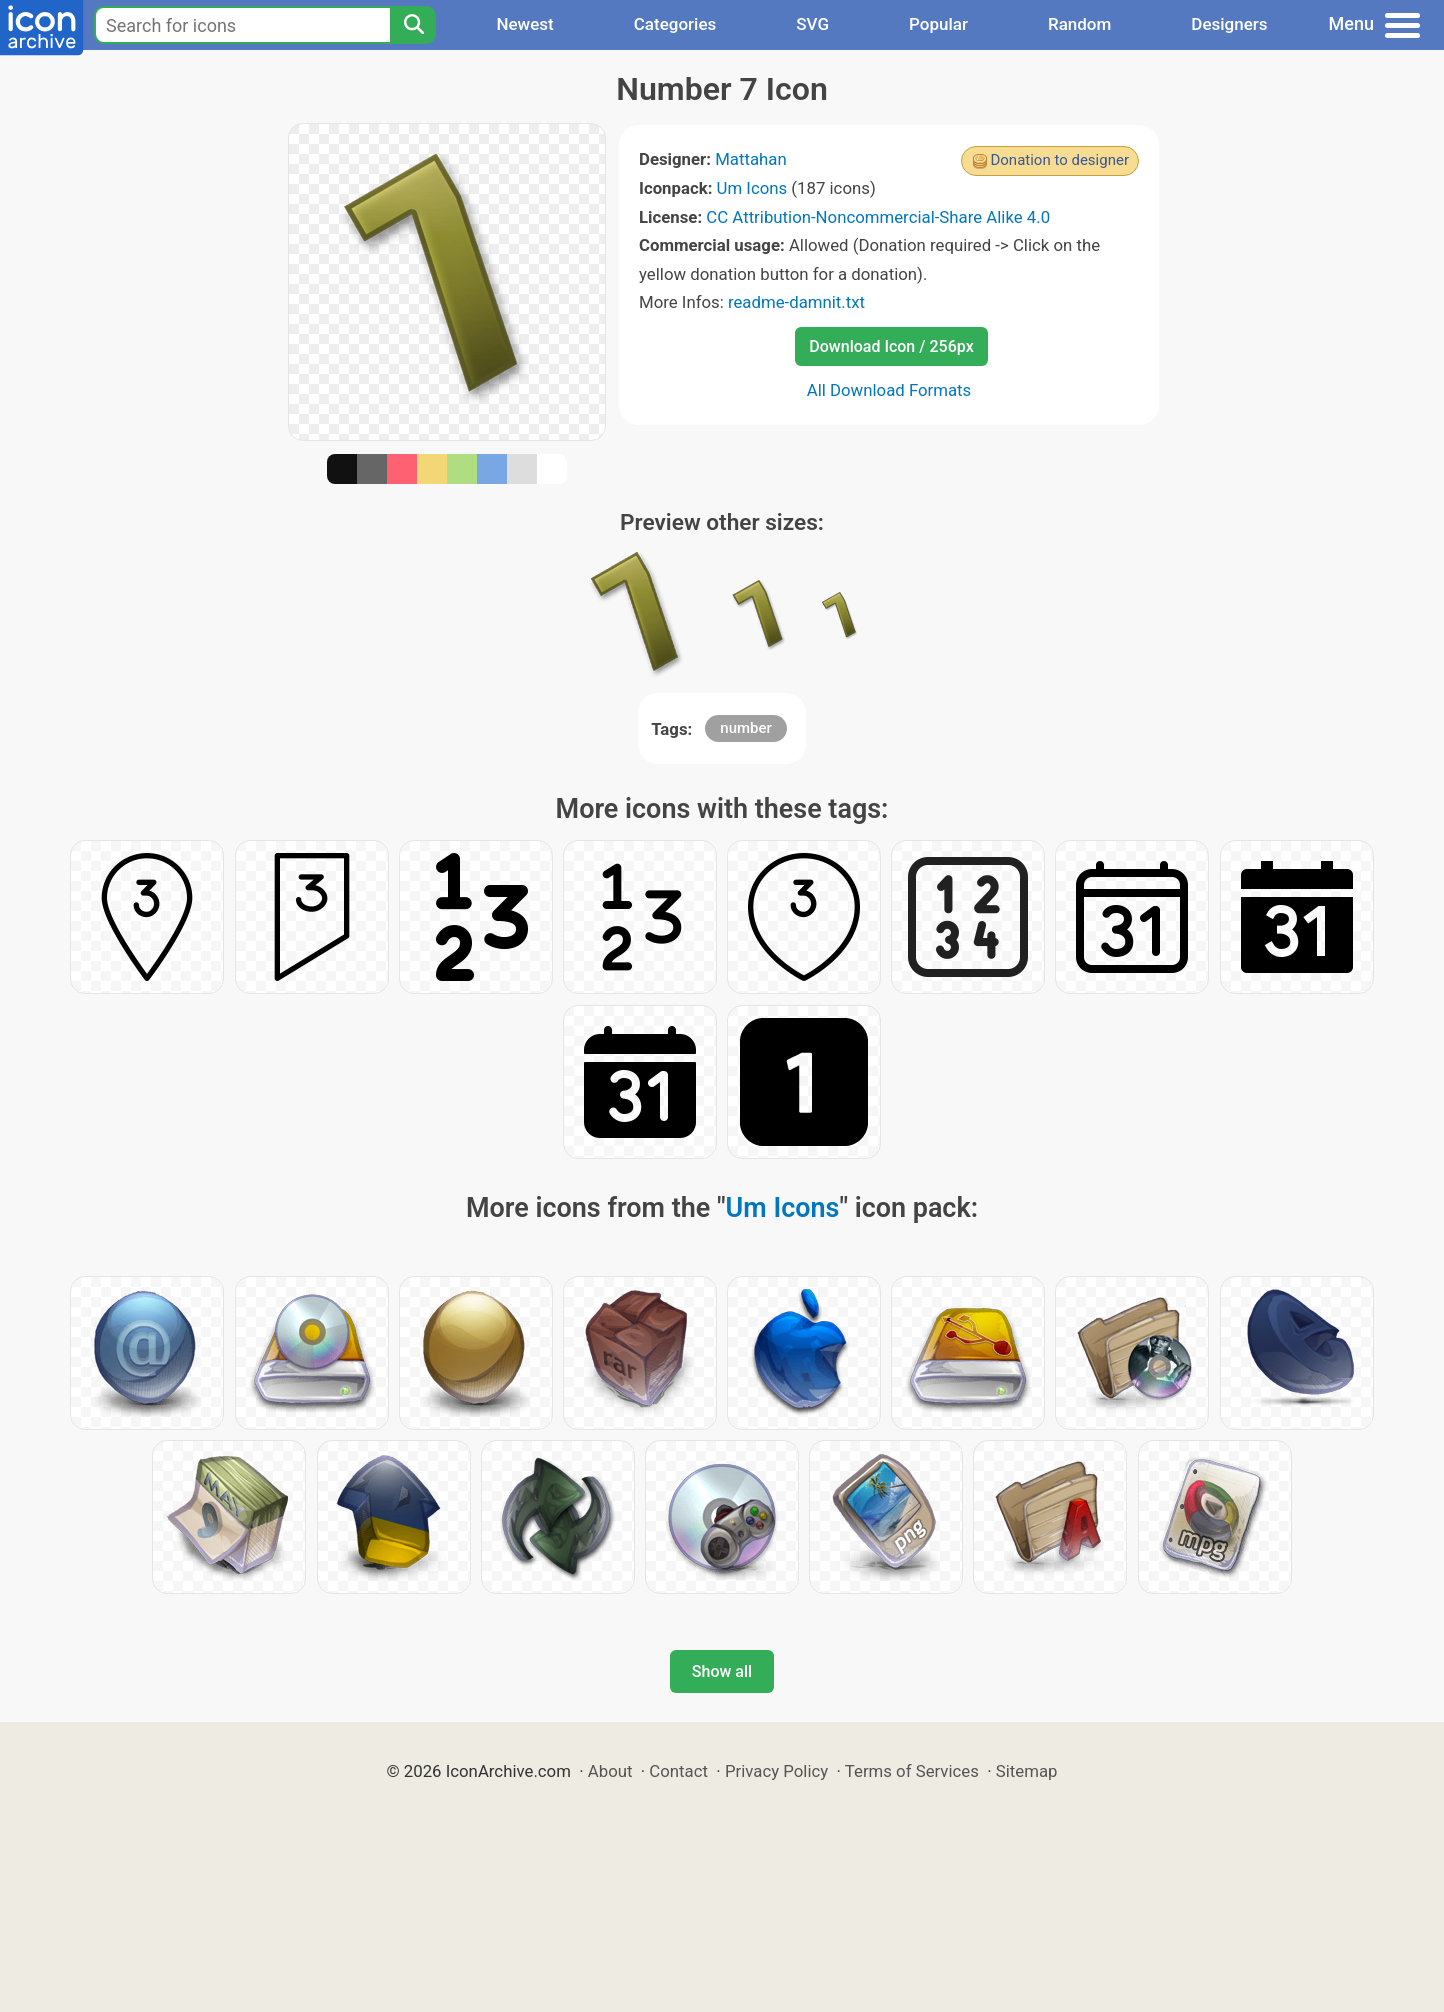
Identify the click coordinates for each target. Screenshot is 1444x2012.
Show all (722, 1671)
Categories (675, 24)
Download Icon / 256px (891, 346)
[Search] (413, 25)
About (610, 1771)
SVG (812, 24)
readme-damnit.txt (796, 302)
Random (1079, 24)
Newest (524, 24)
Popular (938, 24)
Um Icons (752, 188)
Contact (678, 1771)
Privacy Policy (776, 1771)
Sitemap (1027, 1771)
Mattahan (751, 159)
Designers (1229, 24)
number (746, 728)
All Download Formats (889, 390)
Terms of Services (912, 1771)
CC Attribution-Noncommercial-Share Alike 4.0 (878, 217)
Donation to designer (1059, 160)
